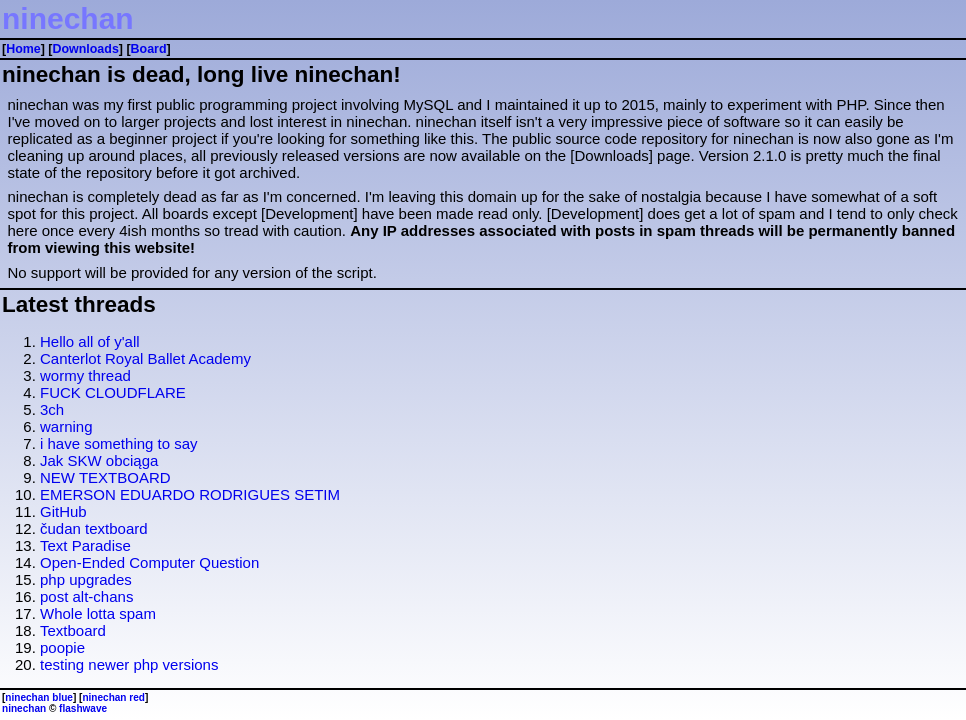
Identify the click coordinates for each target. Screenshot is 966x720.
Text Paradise (85, 545)
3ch (52, 409)
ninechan (68, 18)
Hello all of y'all (90, 341)
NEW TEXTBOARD (105, 477)
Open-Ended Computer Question (149, 562)
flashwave (83, 708)
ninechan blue (39, 697)
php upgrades (86, 579)
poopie (62, 647)
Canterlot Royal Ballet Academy (145, 358)
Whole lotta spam (98, 613)
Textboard (73, 630)
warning (66, 426)
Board (149, 49)
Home (23, 49)
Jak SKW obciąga (99, 460)
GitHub (63, 511)
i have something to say (119, 443)
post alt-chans (86, 596)
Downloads (85, 49)
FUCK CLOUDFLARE (113, 392)
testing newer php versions (129, 664)
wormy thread (85, 375)
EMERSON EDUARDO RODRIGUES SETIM (190, 494)
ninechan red (113, 697)
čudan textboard (94, 528)
